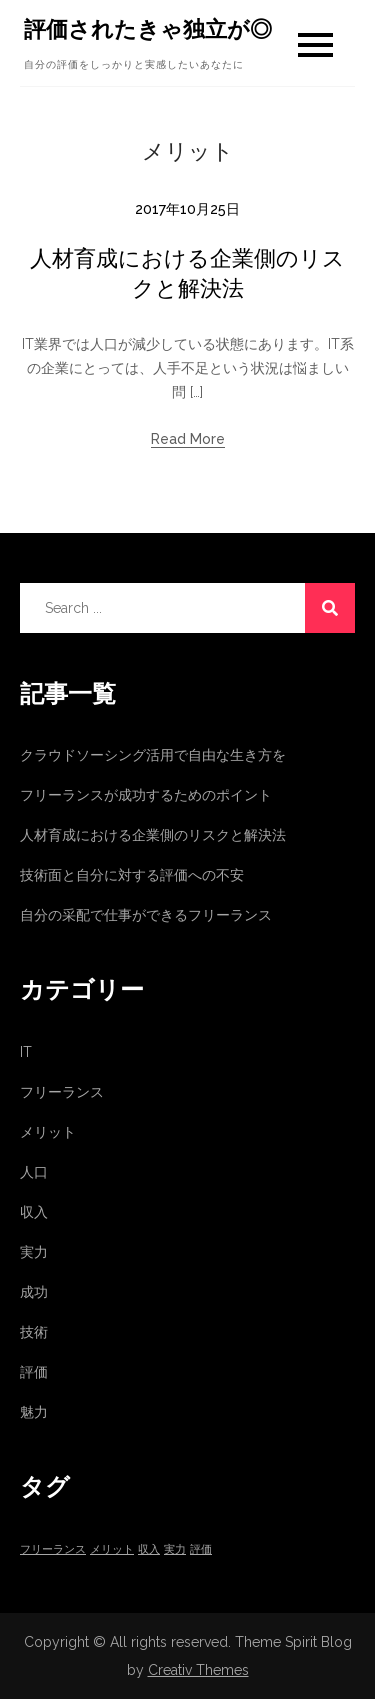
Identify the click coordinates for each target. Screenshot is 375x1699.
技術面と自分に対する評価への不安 (132, 875)
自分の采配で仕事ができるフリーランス (146, 915)
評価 (34, 1372)
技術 (34, 1332)
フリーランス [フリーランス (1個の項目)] (53, 1549)
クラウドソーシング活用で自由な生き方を (153, 755)
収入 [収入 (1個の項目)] (149, 1549)
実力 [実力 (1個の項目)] (175, 1549)
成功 (34, 1292)
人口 (34, 1172)
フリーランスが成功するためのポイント (146, 795)
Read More (188, 439)
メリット (48, 1132)
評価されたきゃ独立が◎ (148, 29)
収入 (34, 1212)
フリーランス (62, 1092)
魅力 (34, 1412)
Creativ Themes (198, 1670)
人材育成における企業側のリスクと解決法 (153, 835)
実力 (34, 1252)
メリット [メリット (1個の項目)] (112, 1549)
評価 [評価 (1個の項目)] (201, 1549)
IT (26, 1052)
